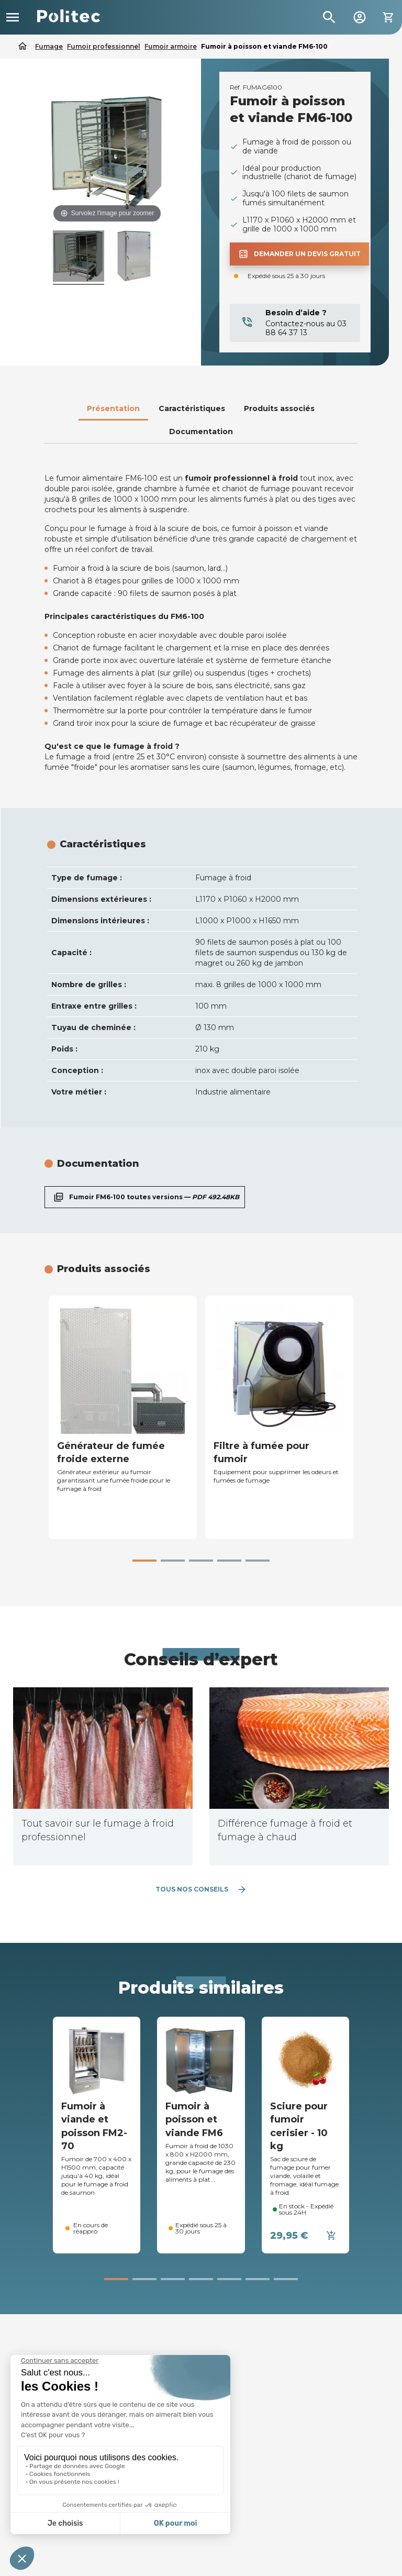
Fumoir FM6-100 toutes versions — (144, 1197)
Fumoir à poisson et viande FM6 (194, 2119)
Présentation (113, 408)
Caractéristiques (192, 408)
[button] (144, 1561)
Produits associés (279, 408)
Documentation (201, 431)
